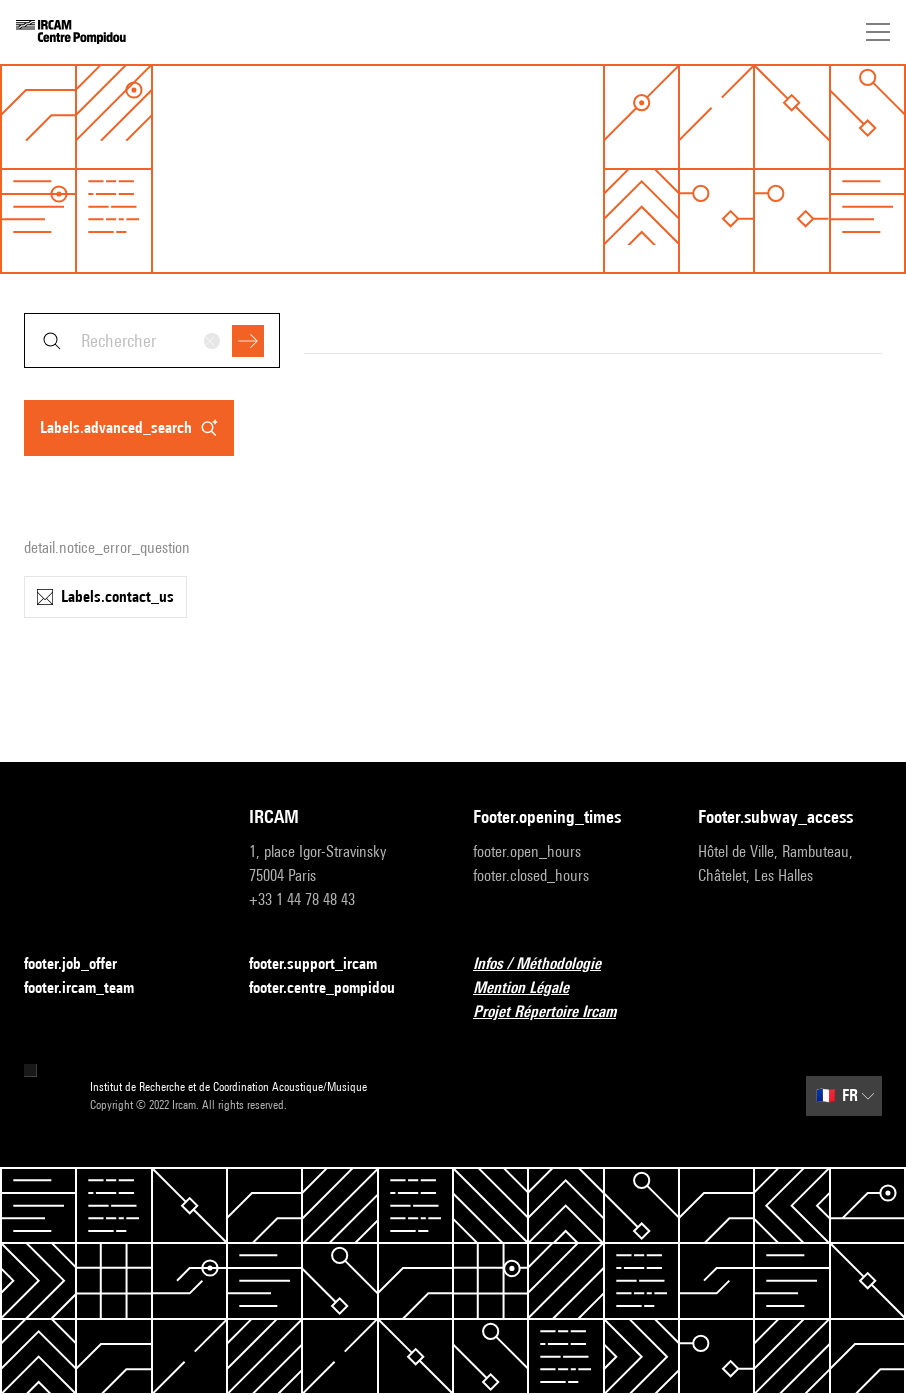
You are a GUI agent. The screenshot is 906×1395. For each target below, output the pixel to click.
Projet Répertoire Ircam (556, 1012)
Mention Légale (533, 988)
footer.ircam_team (91, 988)
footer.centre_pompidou (334, 988)
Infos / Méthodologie (549, 964)
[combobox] (152, 340)
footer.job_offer (82, 964)
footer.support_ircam (325, 964)
